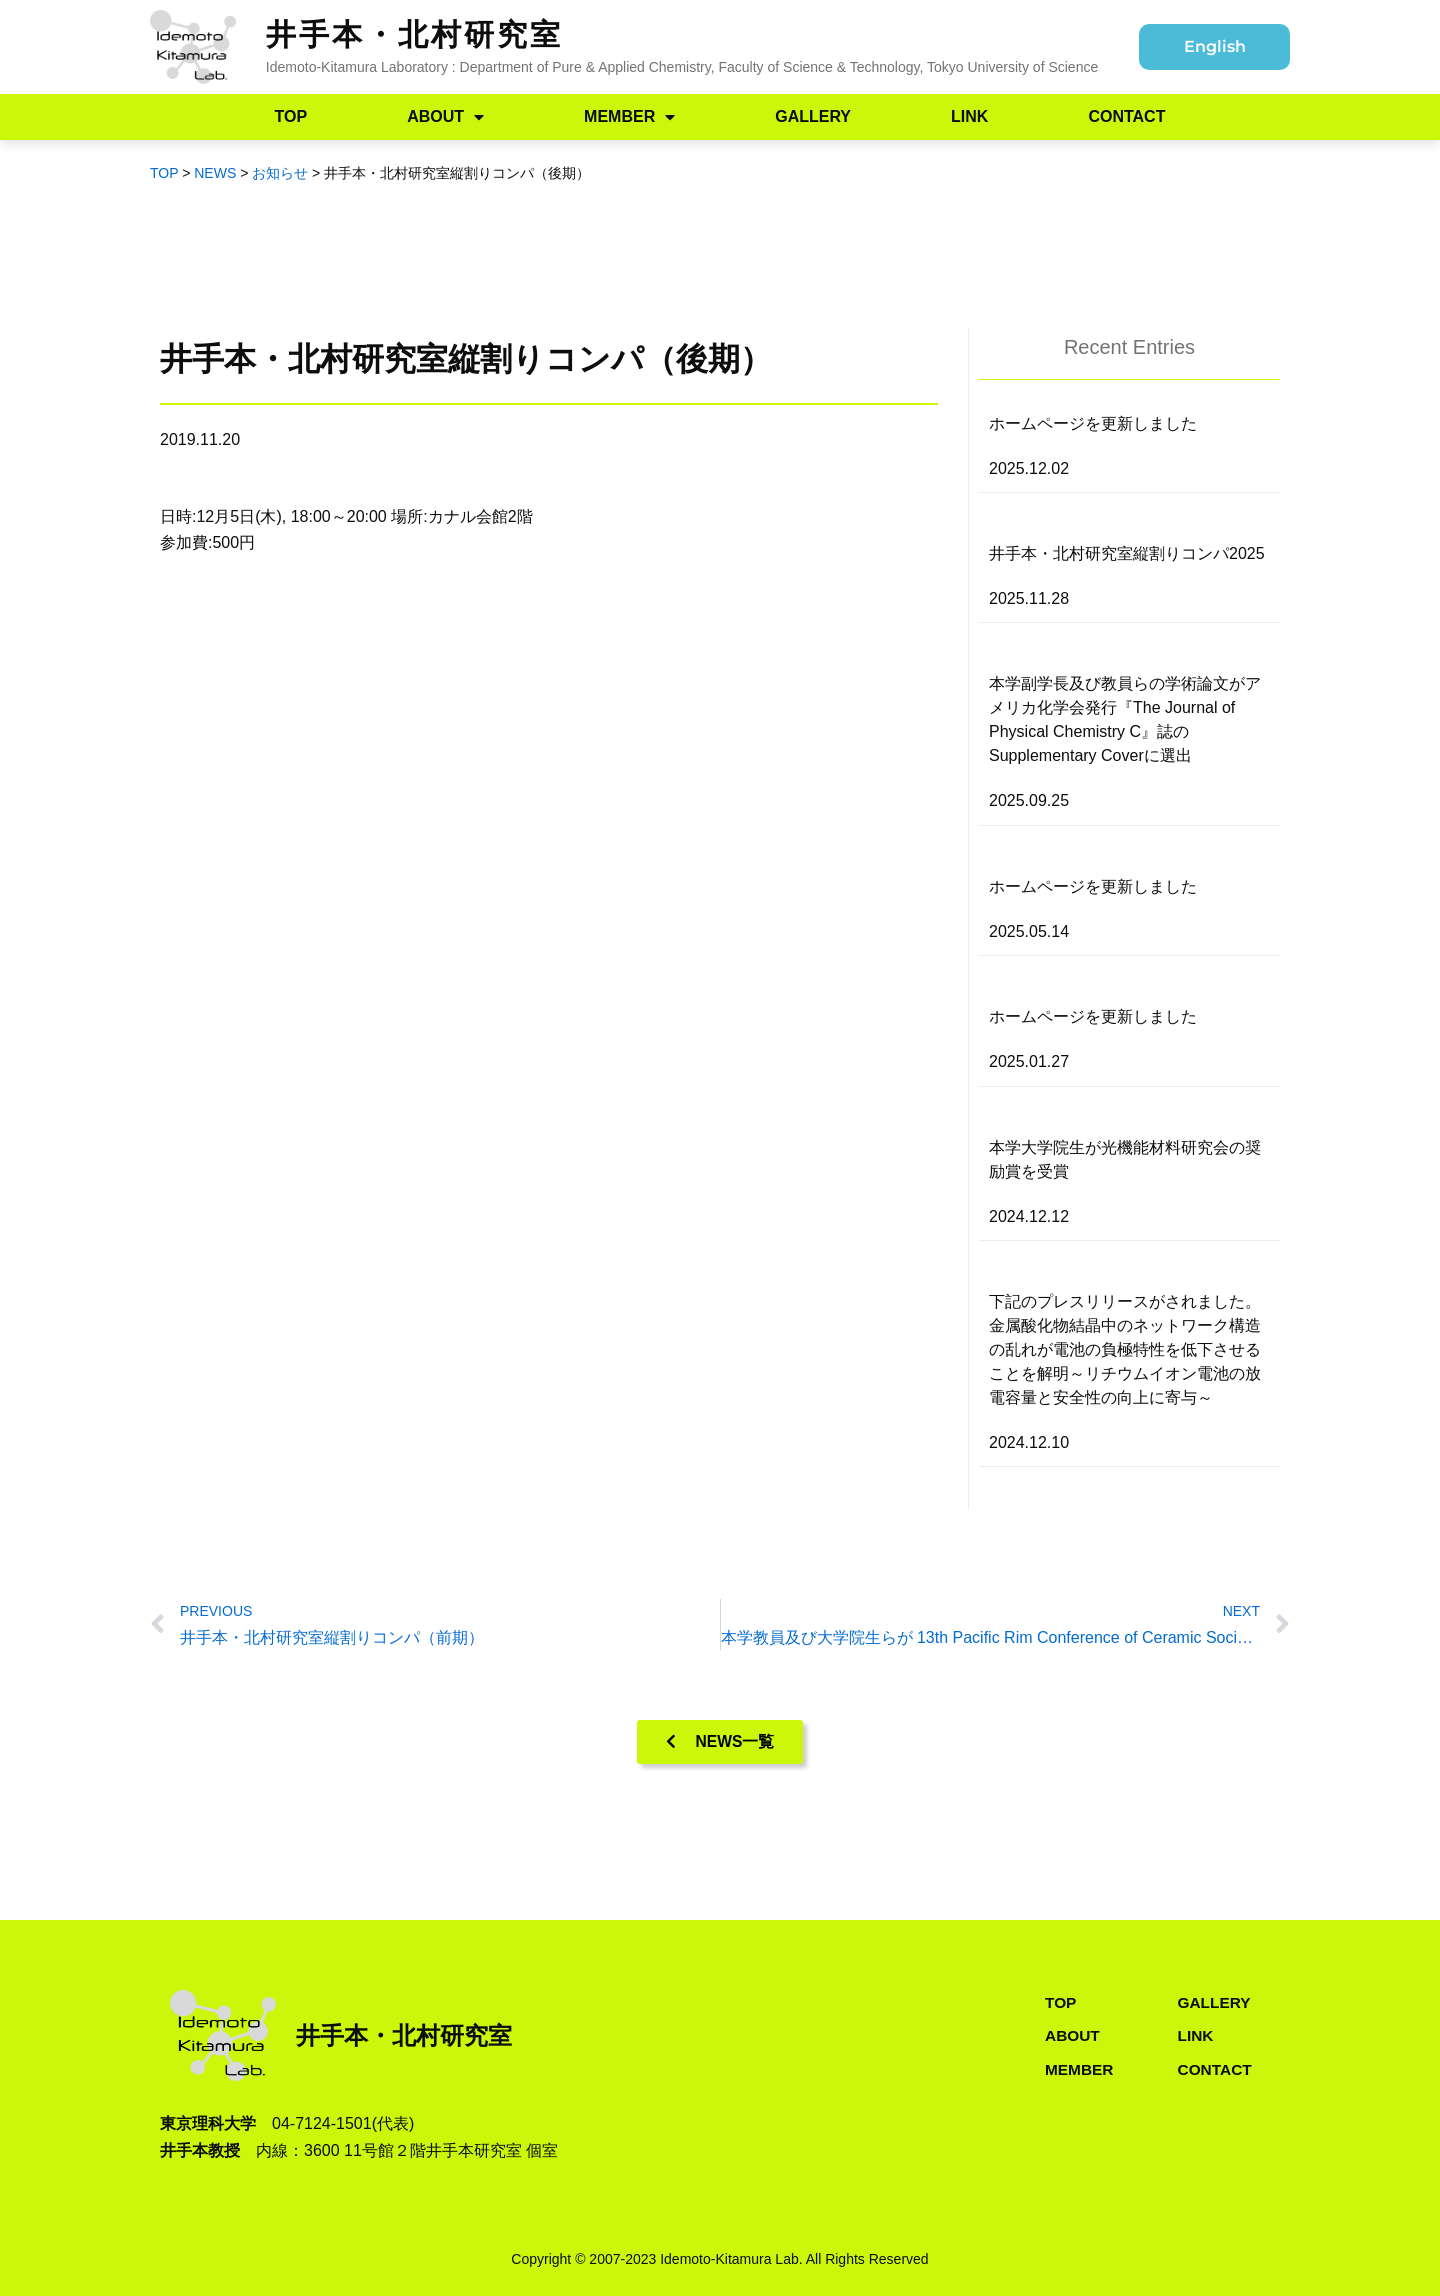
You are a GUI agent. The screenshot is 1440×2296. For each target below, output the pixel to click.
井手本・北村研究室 (414, 34)
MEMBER (629, 117)
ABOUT (445, 117)
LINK (969, 116)
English (1215, 46)
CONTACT (1126, 116)
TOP (291, 116)
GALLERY (813, 116)
